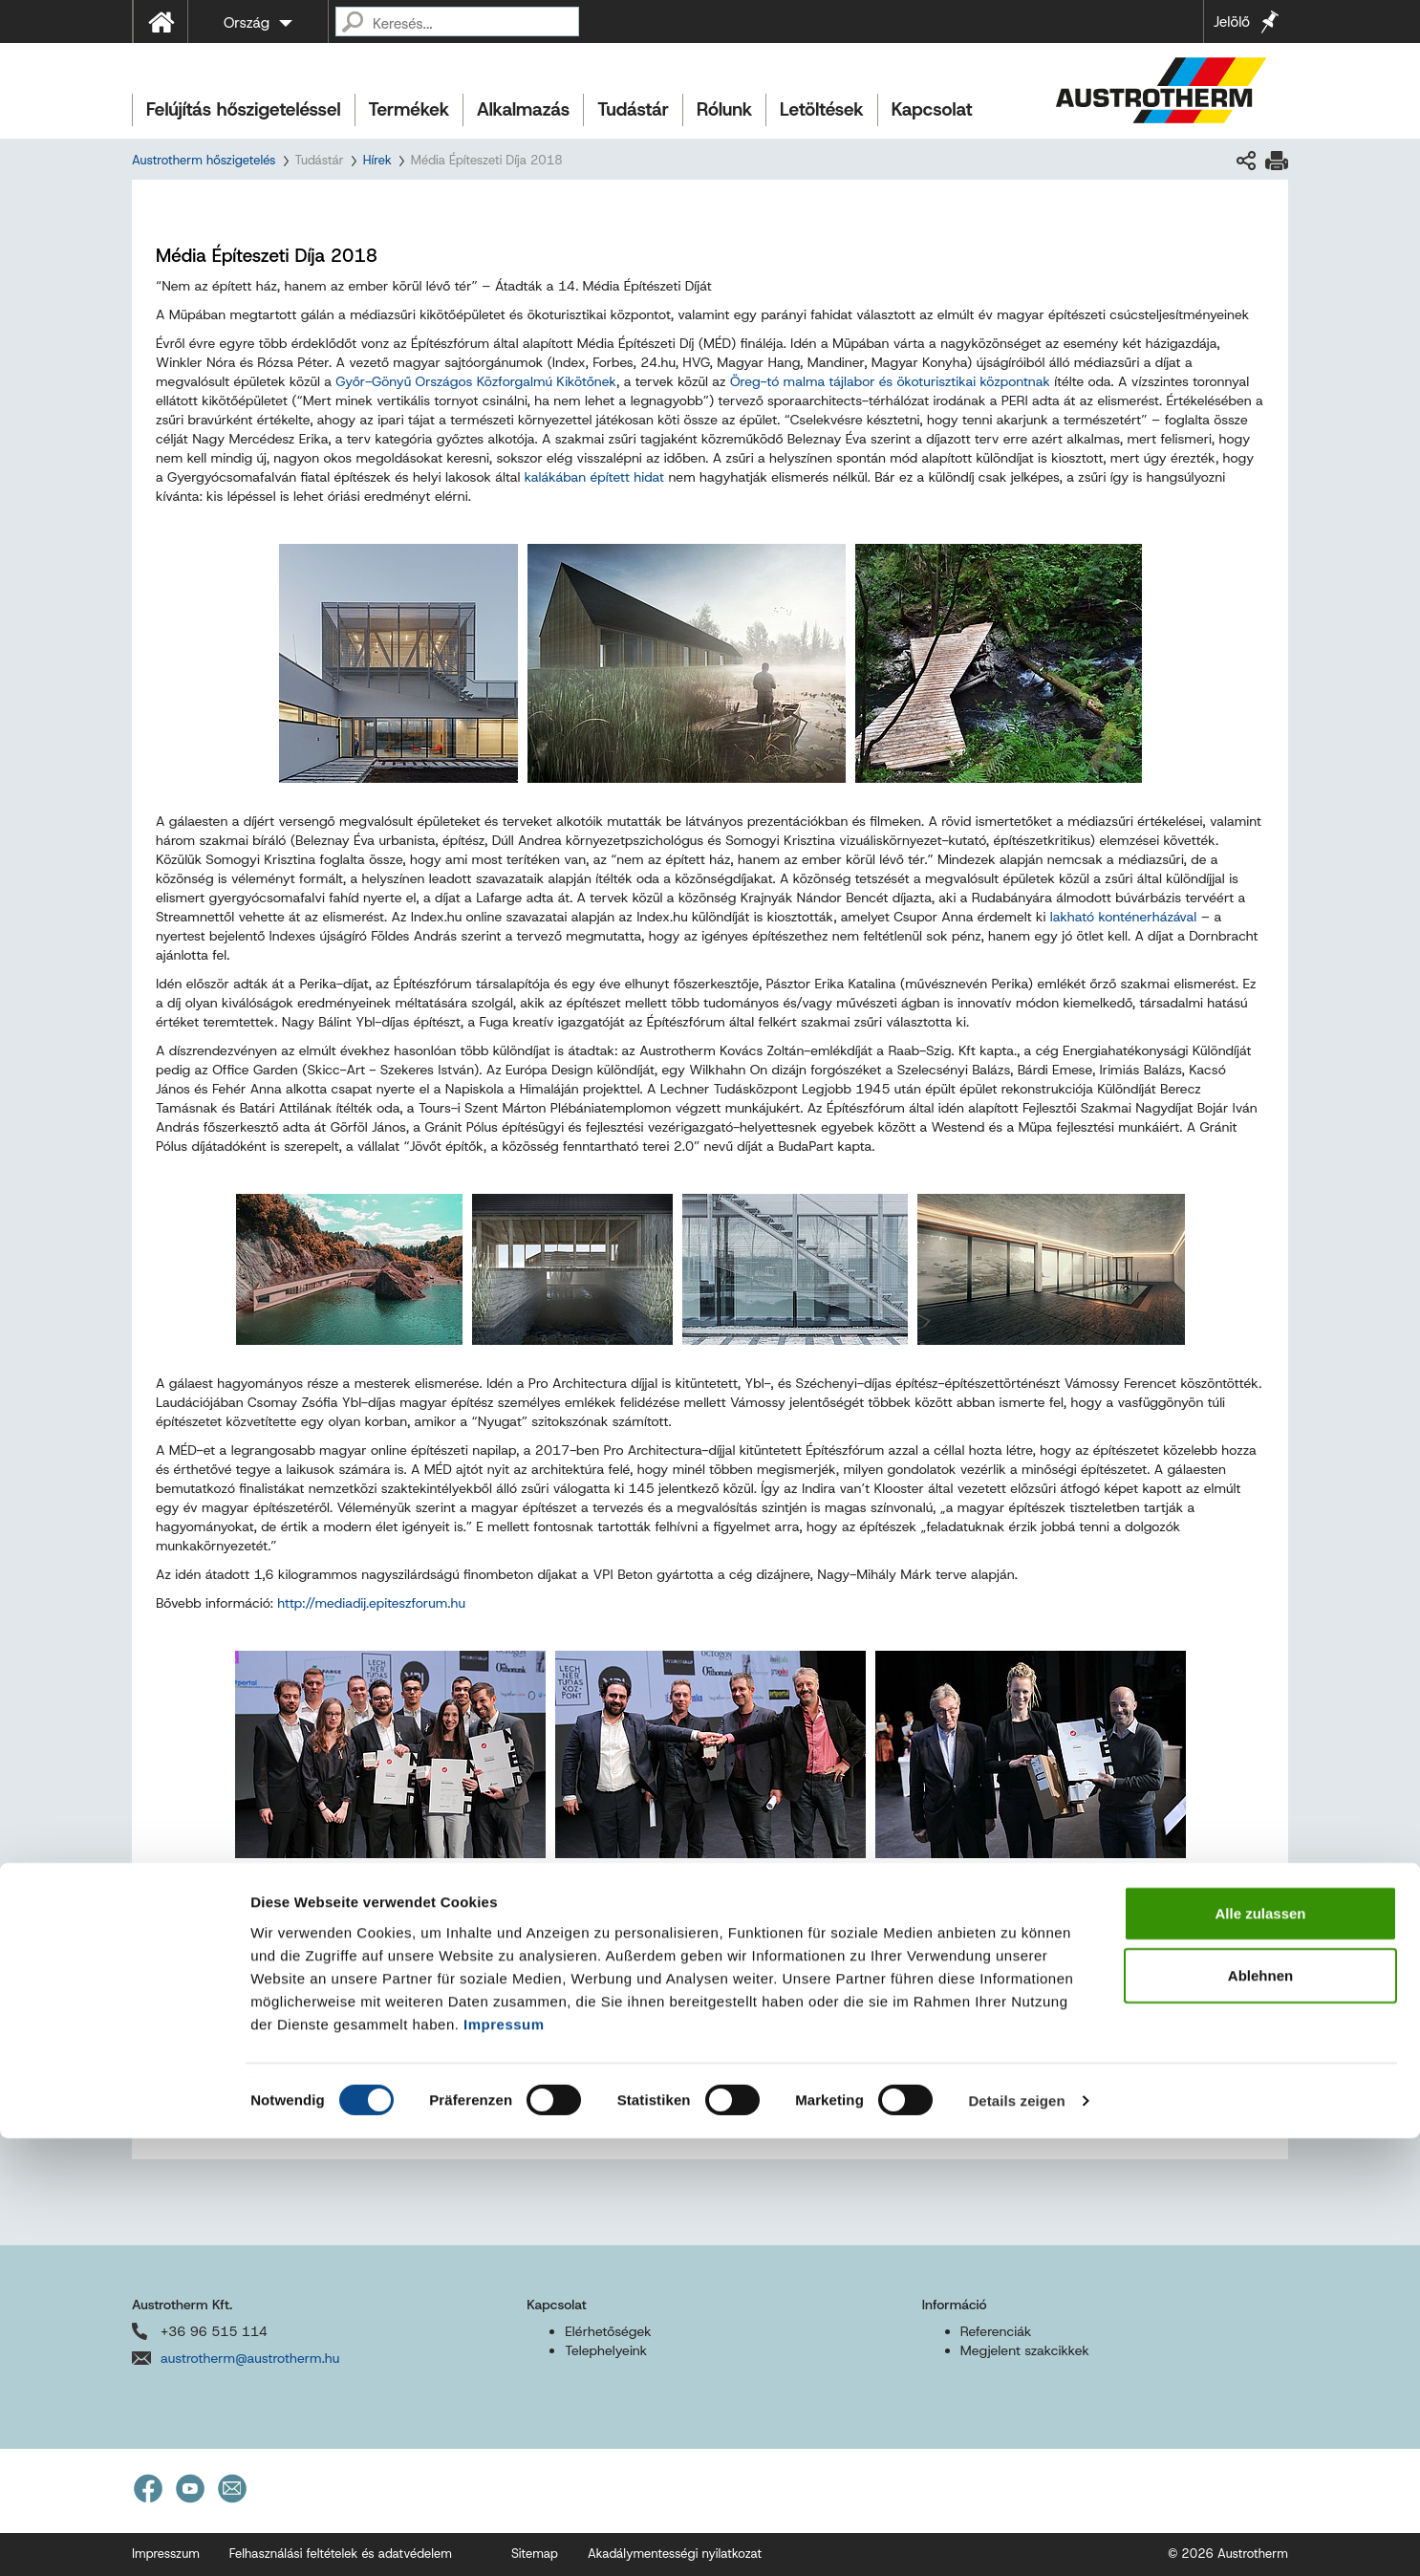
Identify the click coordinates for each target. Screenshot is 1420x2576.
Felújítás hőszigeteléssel (243, 109)
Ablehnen (1260, 2413)
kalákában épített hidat (594, 477)
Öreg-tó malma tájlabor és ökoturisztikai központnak (890, 381)
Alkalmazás (523, 109)
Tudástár (633, 109)
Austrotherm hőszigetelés (203, 160)
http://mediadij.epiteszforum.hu (371, 1603)
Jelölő (1232, 22)
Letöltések (822, 109)
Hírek (377, 160)
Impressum (504, 2461)
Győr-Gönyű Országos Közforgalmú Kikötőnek (475, 381)
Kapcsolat (932, 109)
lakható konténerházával (1123, 916)
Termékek (409, 109)
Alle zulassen (1260, 2350)
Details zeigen (1016, 2538)
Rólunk (724, 109)
